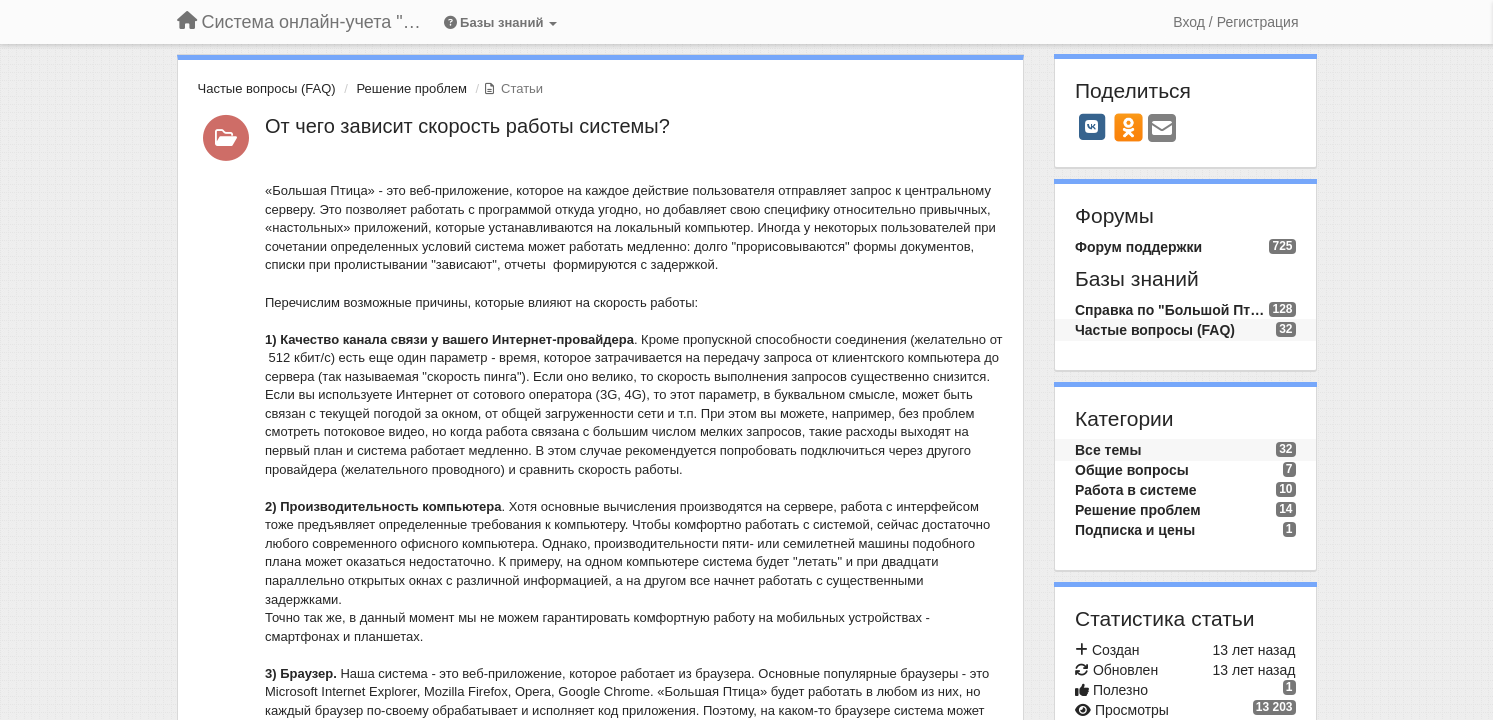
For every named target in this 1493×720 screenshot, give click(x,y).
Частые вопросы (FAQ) (267, 88)
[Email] (1162, 129)
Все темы (1108, 450)
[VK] (1092, 127)
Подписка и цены (1135, 530)
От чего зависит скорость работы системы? (467, 126)
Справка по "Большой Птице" (1172, 310)
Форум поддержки (1138, 247)
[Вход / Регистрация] (1235, 22)
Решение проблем (412, 88)
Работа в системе (1136, 490)
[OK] (1128, 127)
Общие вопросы (1132, 470)
